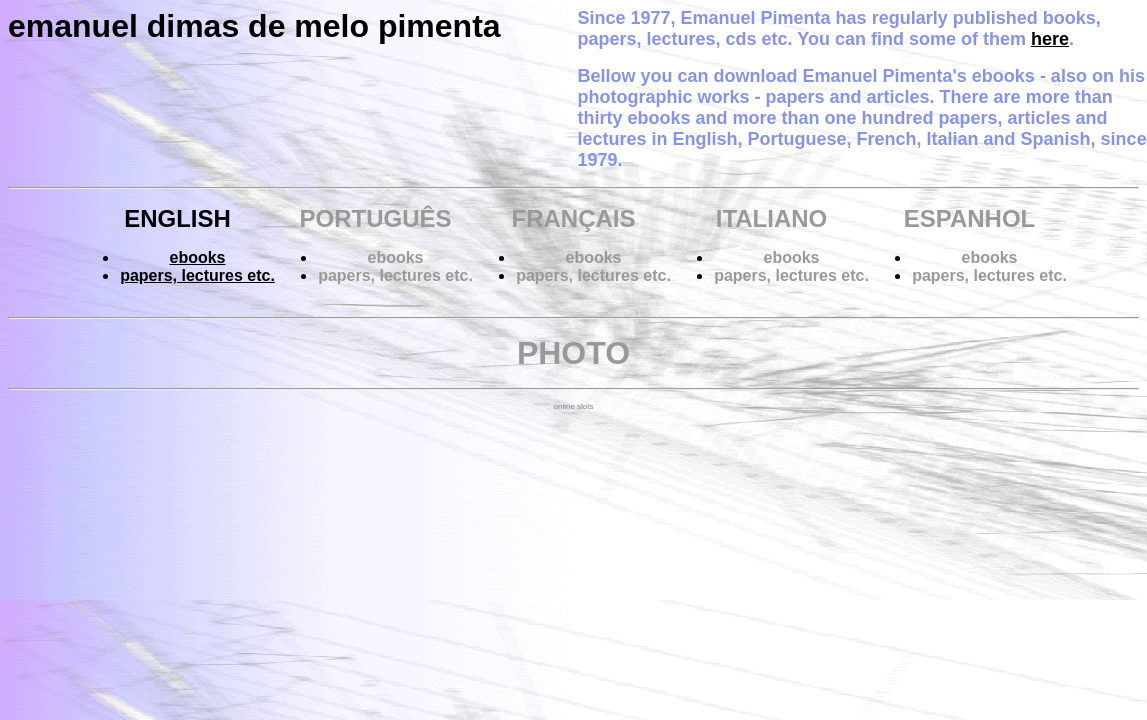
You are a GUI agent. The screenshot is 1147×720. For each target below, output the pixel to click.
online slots (573, 406)
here (1050, 39)
